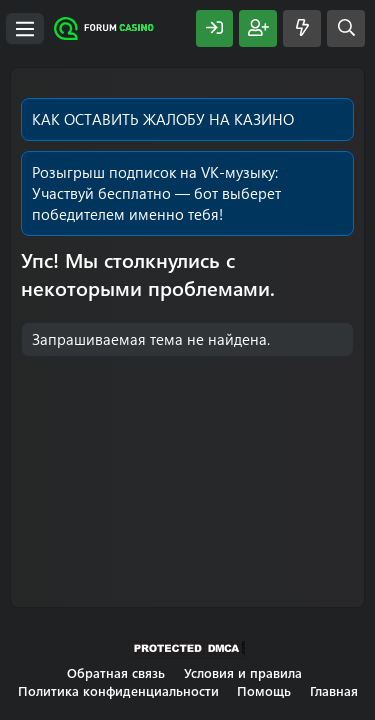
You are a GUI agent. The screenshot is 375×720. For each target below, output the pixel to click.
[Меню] (25, 29)
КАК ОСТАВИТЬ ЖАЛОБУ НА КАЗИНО (163, 119)
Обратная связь (116, 672)
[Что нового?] (302, 28)
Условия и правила (243, 672)
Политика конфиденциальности (118, 690)
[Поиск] (346, 28)
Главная (334, 690)
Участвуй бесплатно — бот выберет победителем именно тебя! (156, 203)
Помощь (264, 690)
